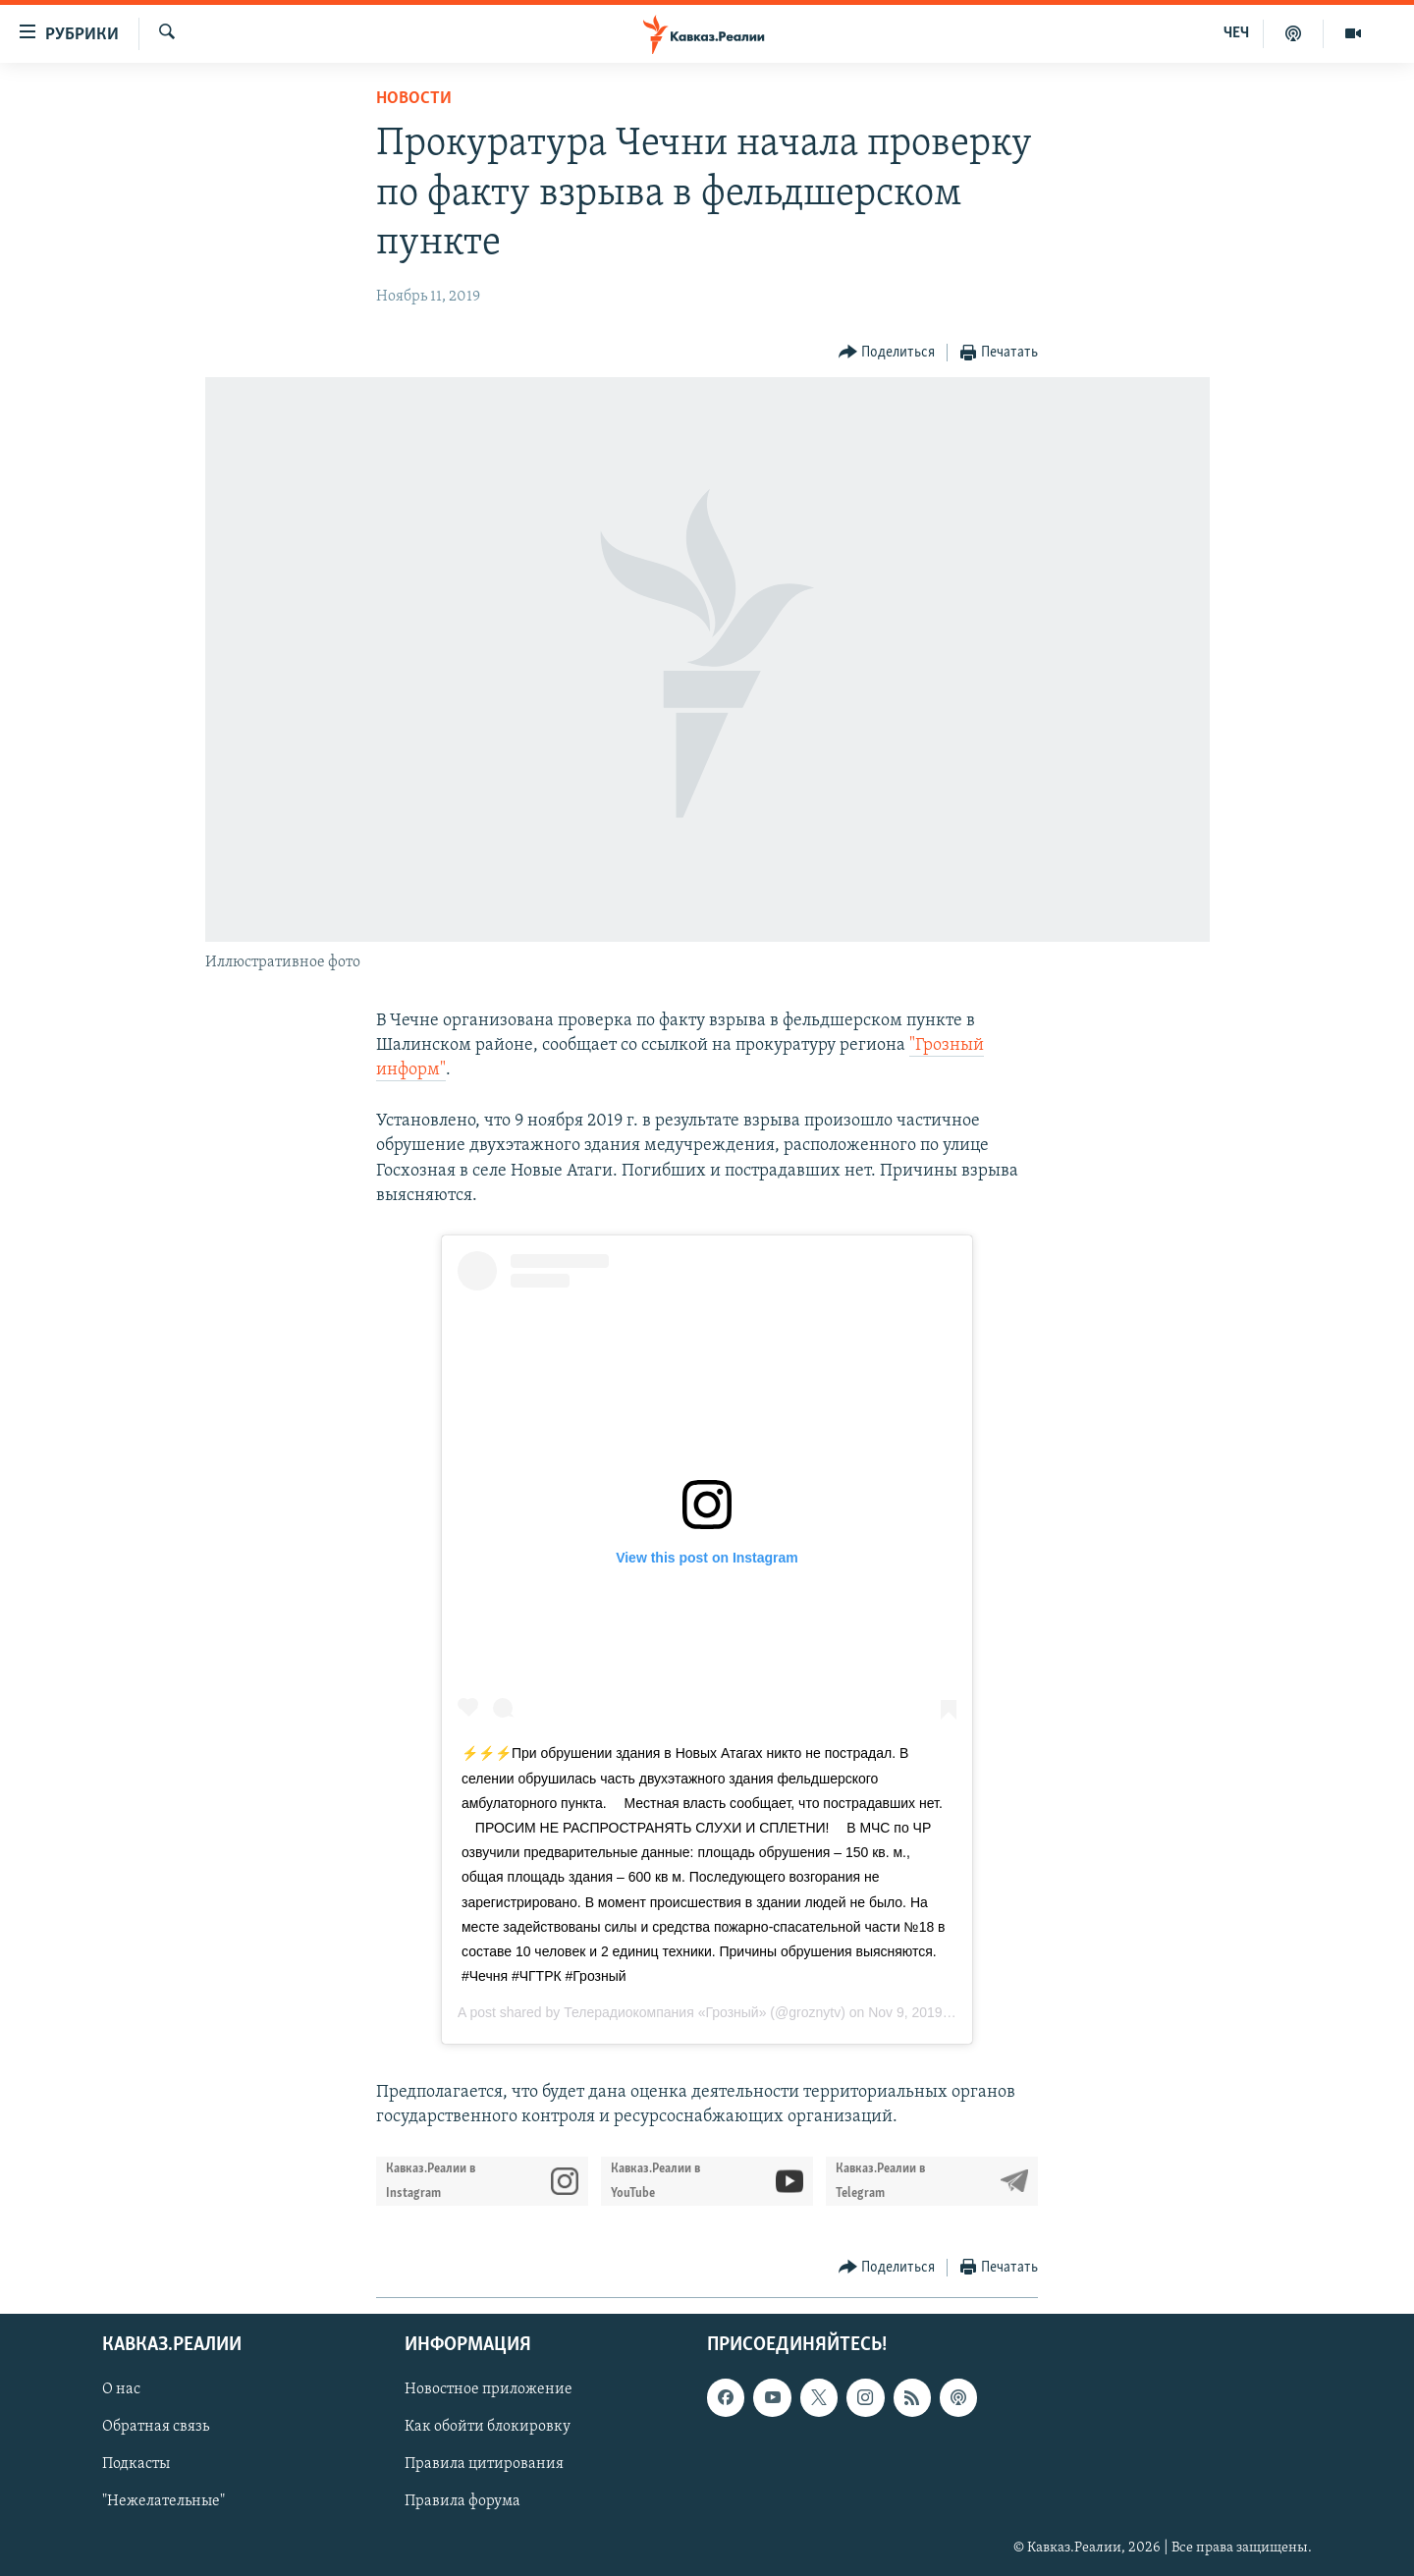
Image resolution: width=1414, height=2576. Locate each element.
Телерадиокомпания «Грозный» (665, 2012)
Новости (414, 98)
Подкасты (136, 2464)
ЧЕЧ (1236, 33)
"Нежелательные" (163, 2501)
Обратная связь (155, 2427)
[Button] (887, 353)
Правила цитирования (484, 2464)
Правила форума (462, 2501)
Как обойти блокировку (488, 2427)
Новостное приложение (488, 2389)
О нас (121, 2389)
